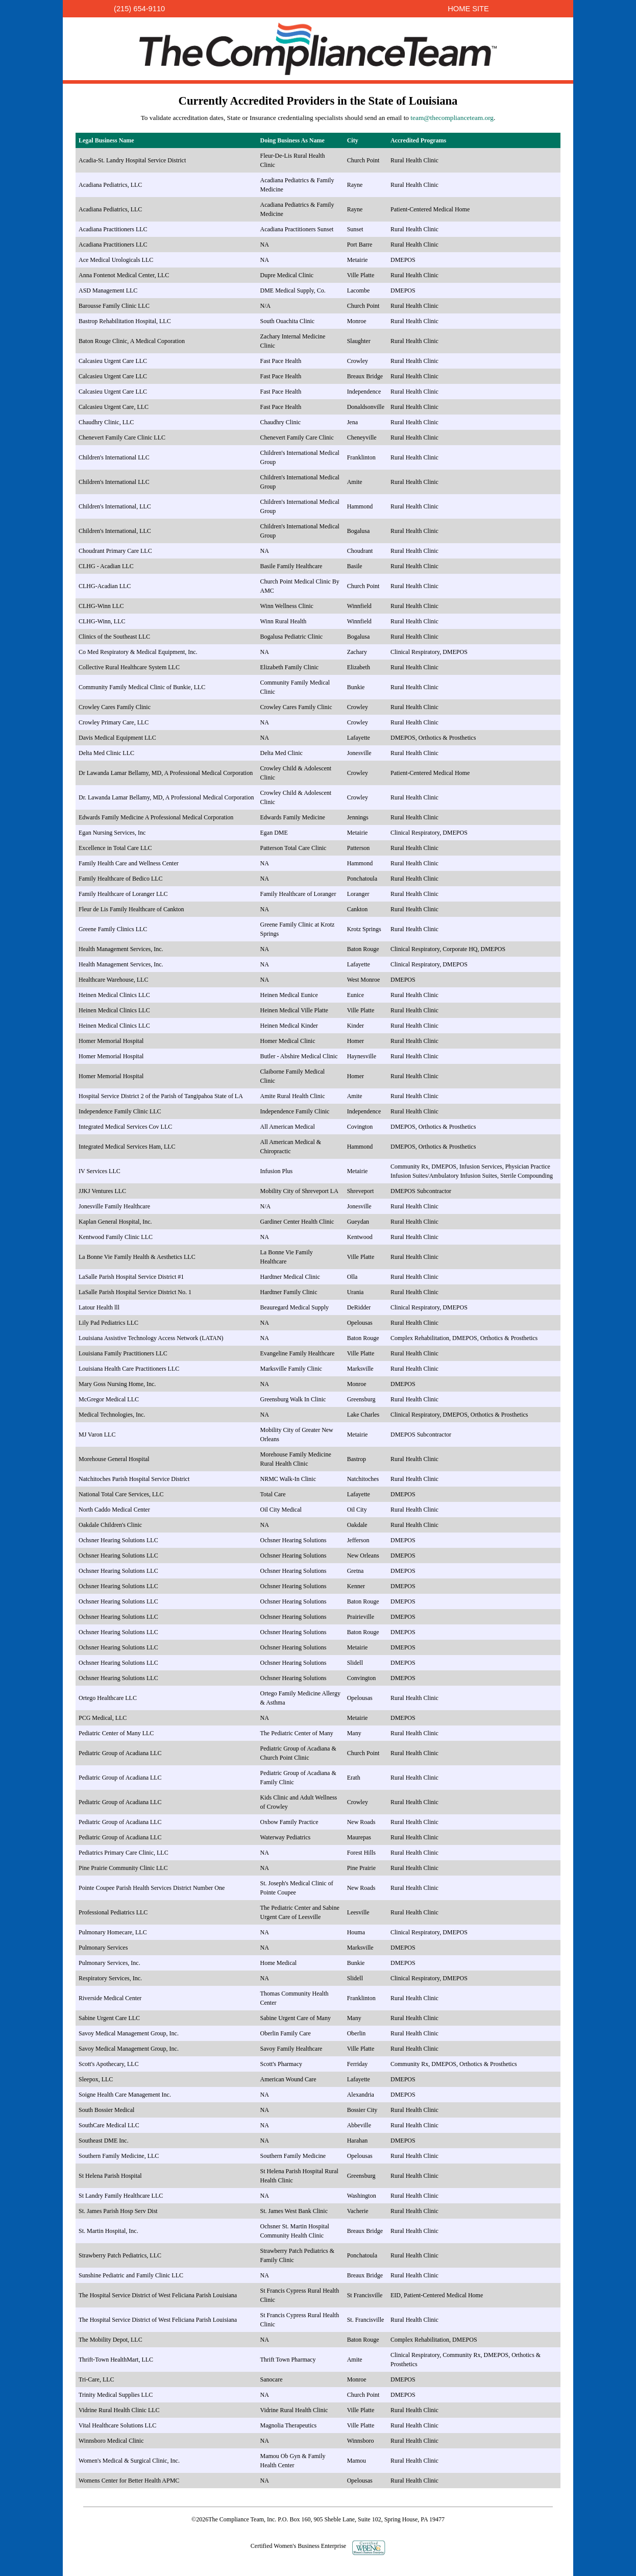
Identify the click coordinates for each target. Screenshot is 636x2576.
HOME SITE (468, 9)
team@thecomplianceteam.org (452, 117)
